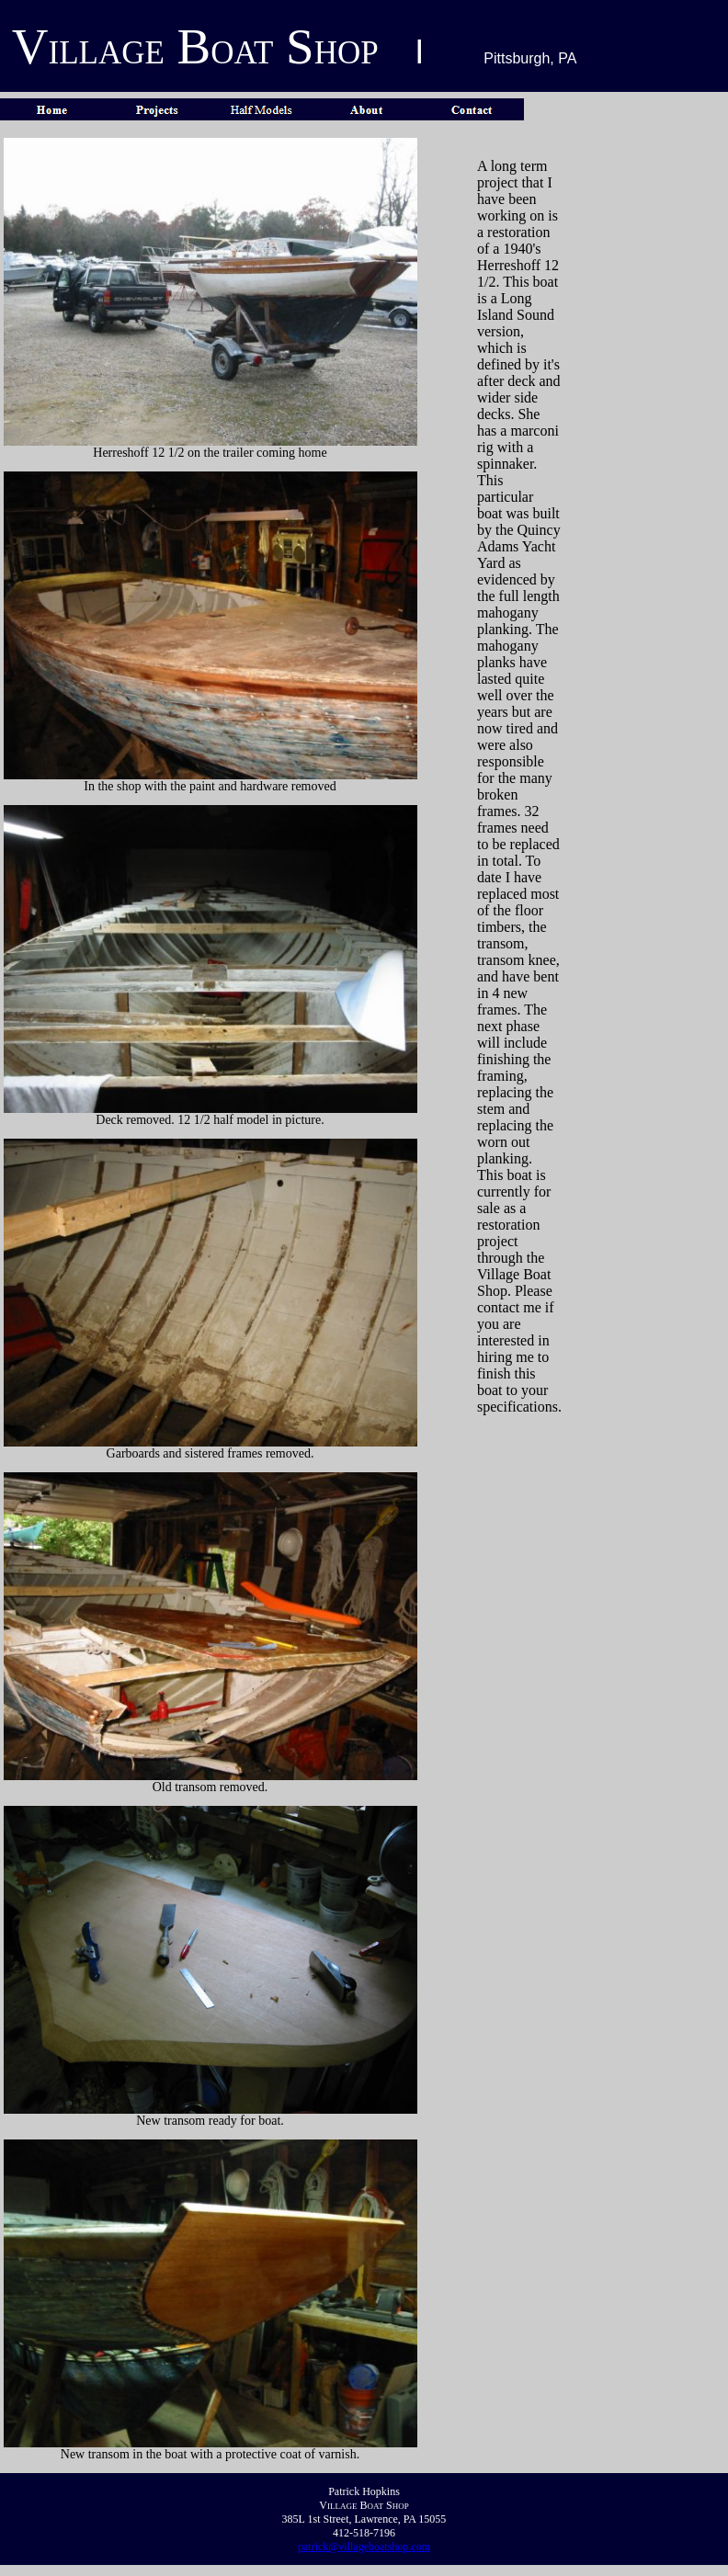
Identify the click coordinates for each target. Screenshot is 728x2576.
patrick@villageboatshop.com (364, 2546)
